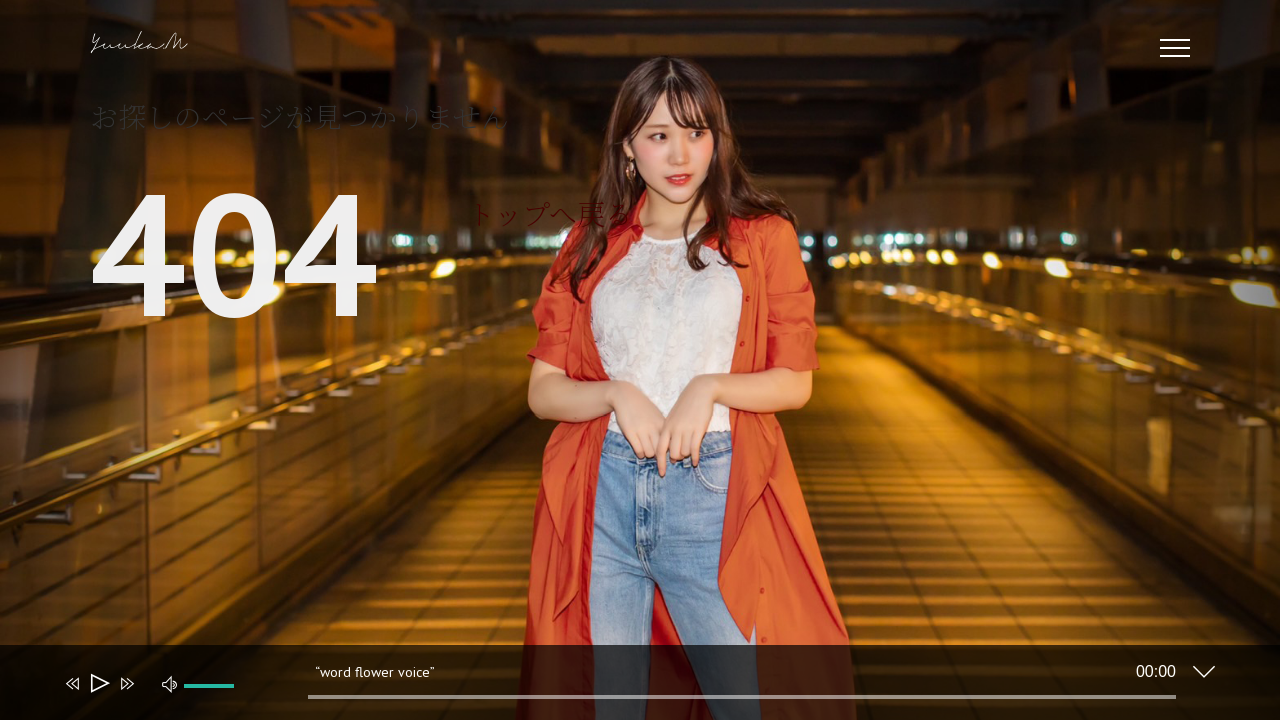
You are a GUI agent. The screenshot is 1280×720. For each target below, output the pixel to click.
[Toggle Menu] (1175, 48)
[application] (625, 687)
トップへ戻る (550, 213)
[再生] (98, 683)
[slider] (742, 697)
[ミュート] (170, 683)
